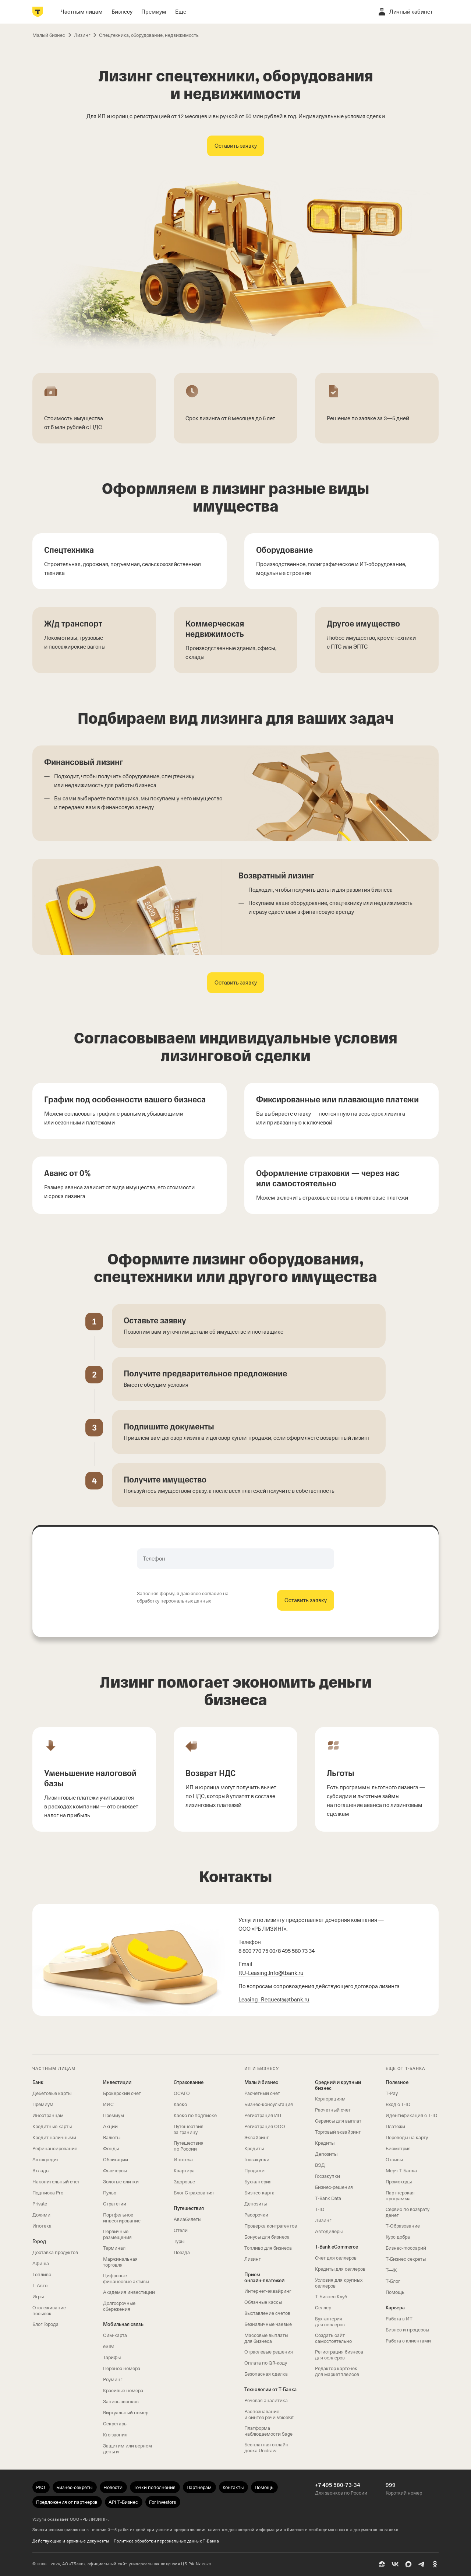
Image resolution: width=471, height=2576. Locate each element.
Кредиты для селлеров (340, 2269)
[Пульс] (382, 2564)
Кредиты (254, 2148)
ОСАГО (182, 2093)
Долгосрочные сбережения (119, 2306)
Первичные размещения (117, 2234)
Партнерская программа (400, 2195)
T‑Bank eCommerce (336, 2247)
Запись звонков (121, 2401)
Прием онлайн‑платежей (264, 2277)
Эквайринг (256, 2137)
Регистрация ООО (264, 2126)
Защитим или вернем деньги (127, 2448)
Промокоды (399, 2181)
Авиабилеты (187, 2219)
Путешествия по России (188, 2146)
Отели (181, 2230)
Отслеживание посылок (49, 2310)
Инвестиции (117, 2082)
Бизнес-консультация (268, 2104)
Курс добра (398, 2237)
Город (39, 2241)
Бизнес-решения (334, 2187)
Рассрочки (256, 2215)
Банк (37, 2082)
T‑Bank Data (328, 2198)
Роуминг (112, 2379)
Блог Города (45, 2324)
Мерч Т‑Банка (401, 2170)
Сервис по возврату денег (407, 2212)
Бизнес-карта (259, 2193)
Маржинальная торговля (120, 2262)
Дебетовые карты (51, 2093)
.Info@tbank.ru (271, 1973)
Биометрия (398, 2148)
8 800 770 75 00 (256, 1951)
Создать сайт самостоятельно (333, 2338)
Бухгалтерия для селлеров (330, 2321)
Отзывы (394, 2159)
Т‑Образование (403, 2226)
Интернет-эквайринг (267, 2291)
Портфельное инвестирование (122, 2218)
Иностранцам (48, 2115)
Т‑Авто (39, 2285)
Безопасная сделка (266, 2374)
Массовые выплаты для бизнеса (266, 2338)
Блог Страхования (194, 2193)
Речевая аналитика (266, 2400)
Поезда (182, 2252)
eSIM (108, 2346)
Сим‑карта (115, 2335)
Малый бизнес (261, 2082)
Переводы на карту (407, 2137)
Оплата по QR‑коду (265, 2363)
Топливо (41, 2274)
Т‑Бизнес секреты (406, 2259)
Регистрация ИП (262, 2115)
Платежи (395, 2126)
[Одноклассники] (435, 2564)
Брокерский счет (122, 2093)
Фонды (111, 2148)
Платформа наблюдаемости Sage (268, 2431)
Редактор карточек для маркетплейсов (337, 2371)
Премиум (42, 2104)
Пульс (109, 2193)
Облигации (115, 2159)
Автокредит (45, 2159)
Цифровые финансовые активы (126, 2278)
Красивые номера (123, 2390)
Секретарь (115, 2423)
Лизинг (252, 2259)
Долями (41, 2215)
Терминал (114, 2248)
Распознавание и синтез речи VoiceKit (269, 2414)
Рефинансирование (54, 2148)
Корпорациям (330, 2099)
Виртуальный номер (125, 2412)
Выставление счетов (267, 2313)
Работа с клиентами (408, 2341)
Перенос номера (121, 2368)
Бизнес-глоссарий (406, 2248)
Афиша (40, 2263)
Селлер (323, 2307)
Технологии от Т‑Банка (270, 2389)
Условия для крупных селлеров (338, 2283)
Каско (180, 2104)
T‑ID (319, 2209)
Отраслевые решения (268, 2352)
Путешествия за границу (188, 2129)
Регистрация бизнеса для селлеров (339, 2355)
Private (39, 2204)
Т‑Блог (393, 2281)
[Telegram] (421, 2564)
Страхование (188, 2082)
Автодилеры (329, 2231)
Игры (38, 2296)
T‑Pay (392, 2093)
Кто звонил (115, 2435)
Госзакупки (256, 2159)
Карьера (395, 2307)
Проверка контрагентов (270, 2226)
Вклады (40, 2170)
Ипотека (42, 2226)
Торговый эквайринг (338, 2132)
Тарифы (112, 2357)
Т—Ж (391, 2270)
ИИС (108, 2104)
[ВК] (395, 2564)
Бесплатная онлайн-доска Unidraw (267, 2447)
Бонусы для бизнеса (267, 2237)
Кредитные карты (52, 2126)
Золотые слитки (121, 2181)
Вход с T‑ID (398, 2104)
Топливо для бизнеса (268, 2248)
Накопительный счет (56, 2181)
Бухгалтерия (258, 2181)
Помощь (395, 2292)
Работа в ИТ (399, 2318)
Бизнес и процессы (407, 2330)
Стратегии (114, 2204)
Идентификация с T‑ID (411, 2115)
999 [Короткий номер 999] (391, 2485)
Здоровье (184, 2181)
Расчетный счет (262, 2093)
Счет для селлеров (336, 2258)
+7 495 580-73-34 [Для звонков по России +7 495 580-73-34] (337, 2485)
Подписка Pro (47, 2193)
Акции (110, 2126)
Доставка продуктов (55, 2252)
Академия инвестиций (129, 2292)
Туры (179, 2241)
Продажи (254, 2170)
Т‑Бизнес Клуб (331, 2296)
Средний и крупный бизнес (338, 2085)
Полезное (397, 2082)
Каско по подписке (195, 2115)
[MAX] (408, 2564)
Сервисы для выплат (338, 2121)
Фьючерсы (115, 2170)
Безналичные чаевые (268, 2324)
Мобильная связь (123, 2324)
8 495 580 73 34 (296, 1951)
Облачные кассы (263, 2302)
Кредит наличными (54, 2137)
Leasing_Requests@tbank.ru (273, 2000)
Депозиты (255, 2204)
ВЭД (320, 2165)
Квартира (184, 2170)
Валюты (111, 2137)
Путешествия (189, 2208)
